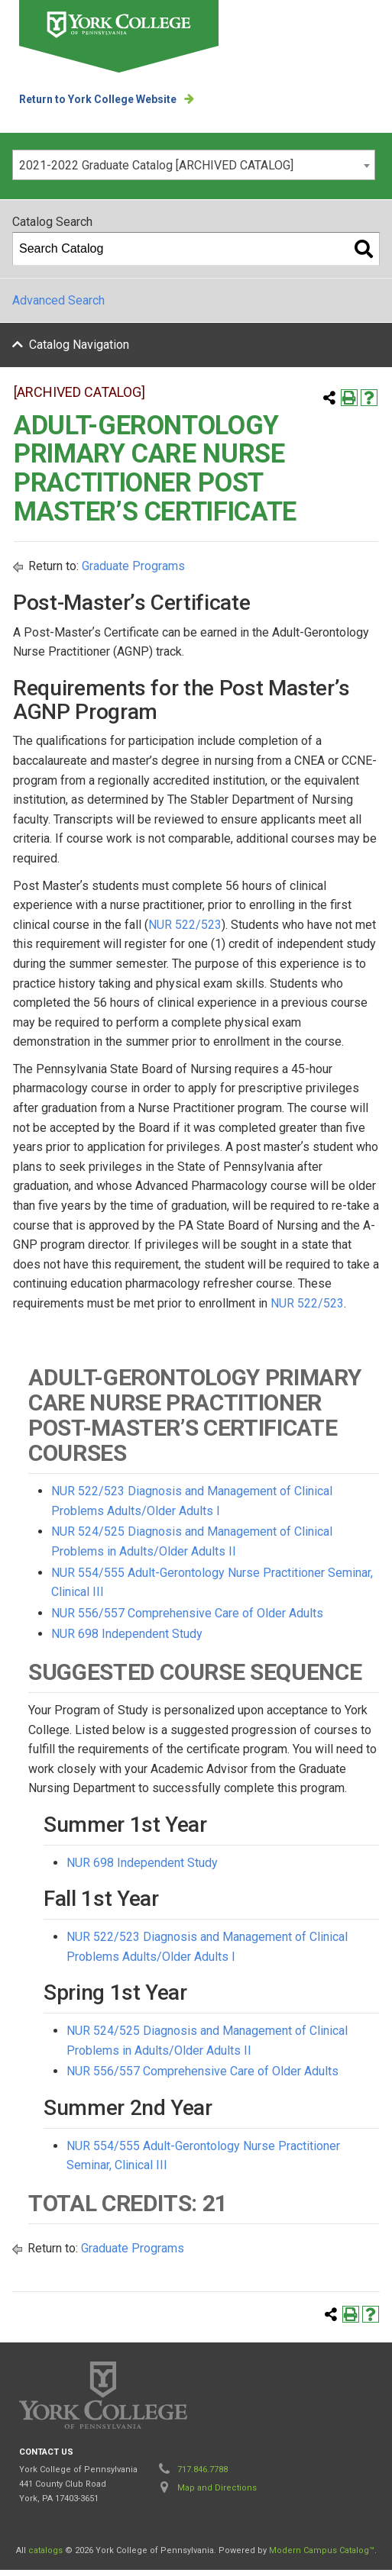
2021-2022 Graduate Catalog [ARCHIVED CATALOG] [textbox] (156, 165)
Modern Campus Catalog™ (321, 2556)
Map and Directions (217, 2494)
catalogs (45, 2556)
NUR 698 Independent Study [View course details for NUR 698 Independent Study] (126, 1640)
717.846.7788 (202, 2476)
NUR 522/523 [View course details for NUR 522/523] (185, 930)
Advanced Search (58, 300)
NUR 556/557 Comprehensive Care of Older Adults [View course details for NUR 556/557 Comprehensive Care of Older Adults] (187, 1619)
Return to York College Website (98, 99)
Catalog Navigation (79, 344)
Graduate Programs (133, 572)
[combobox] (193, 165)
